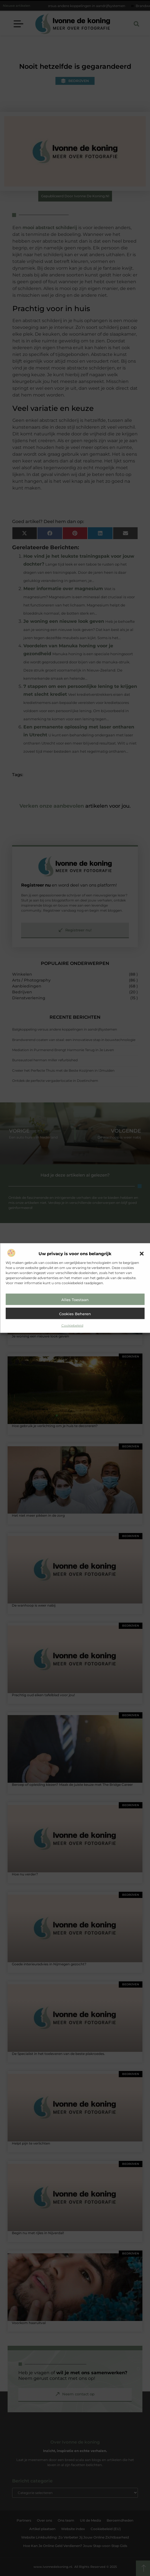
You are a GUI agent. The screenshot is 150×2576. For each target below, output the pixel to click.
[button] (141, 1254)
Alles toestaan (75, 1299)
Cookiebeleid (72, 1325)
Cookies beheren (75, 1314)
